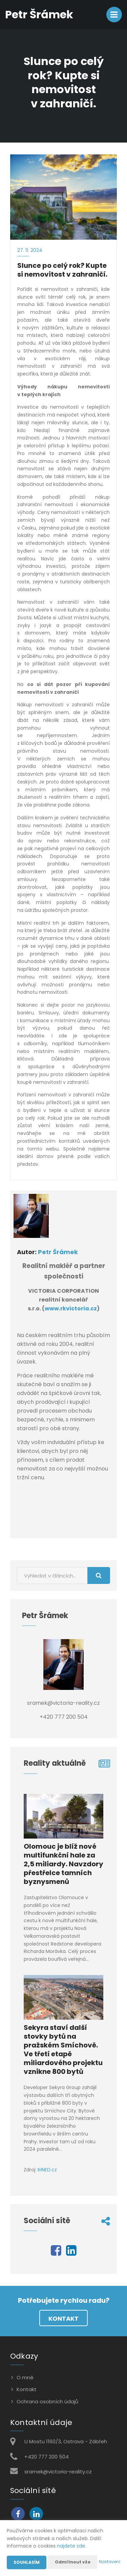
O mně (25, 2377)
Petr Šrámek (58, 1252)
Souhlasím (27, 2562)
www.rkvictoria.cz (71, 1308)
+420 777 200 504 (46, 2456)
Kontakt (63, 2318)
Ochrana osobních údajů (47, 2401)
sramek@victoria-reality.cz (58, 2471)
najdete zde (71, 2545)
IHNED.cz (47, 2169)
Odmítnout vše (72, 2562)
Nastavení (109, 2561)
